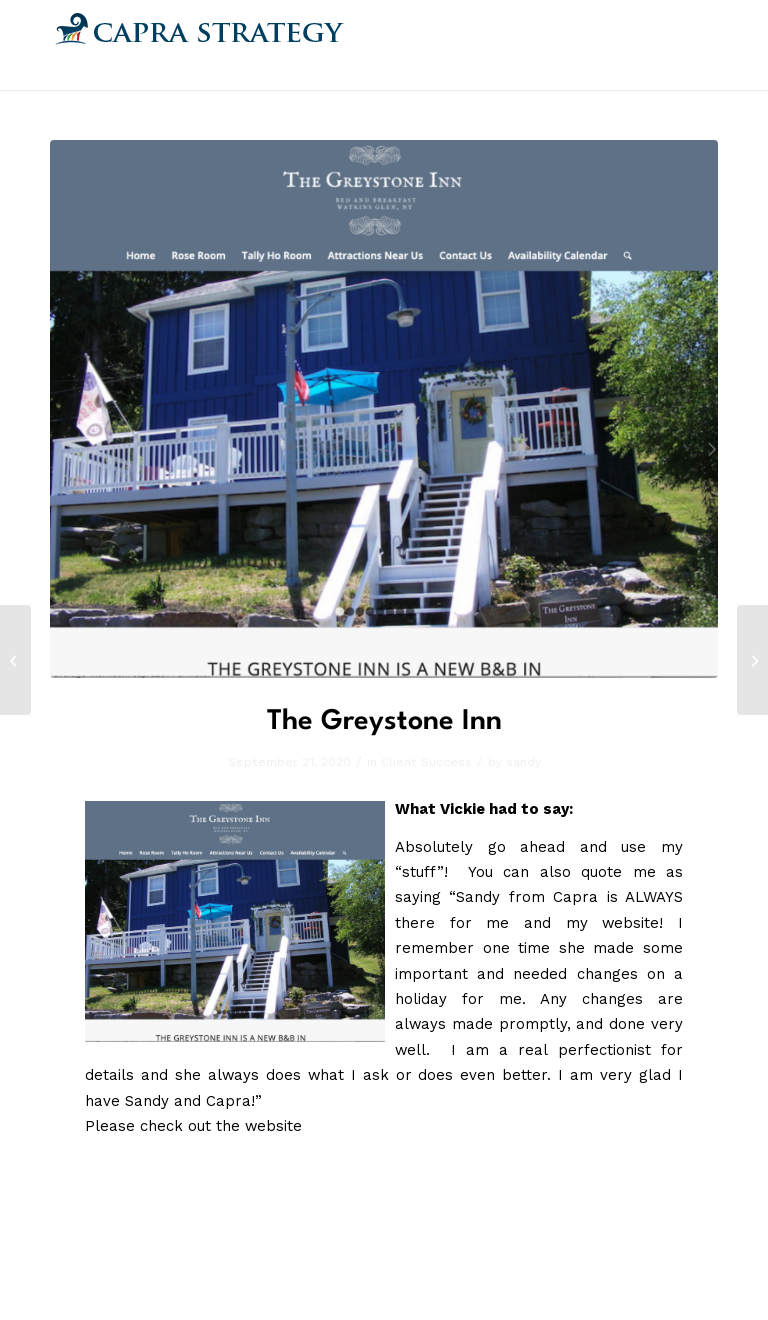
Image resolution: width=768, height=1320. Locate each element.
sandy (523, 762)
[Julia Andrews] (15, 660)
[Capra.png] (200, 45)
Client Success (426, 762)
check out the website (221, 1126)
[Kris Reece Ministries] (752, 660)
